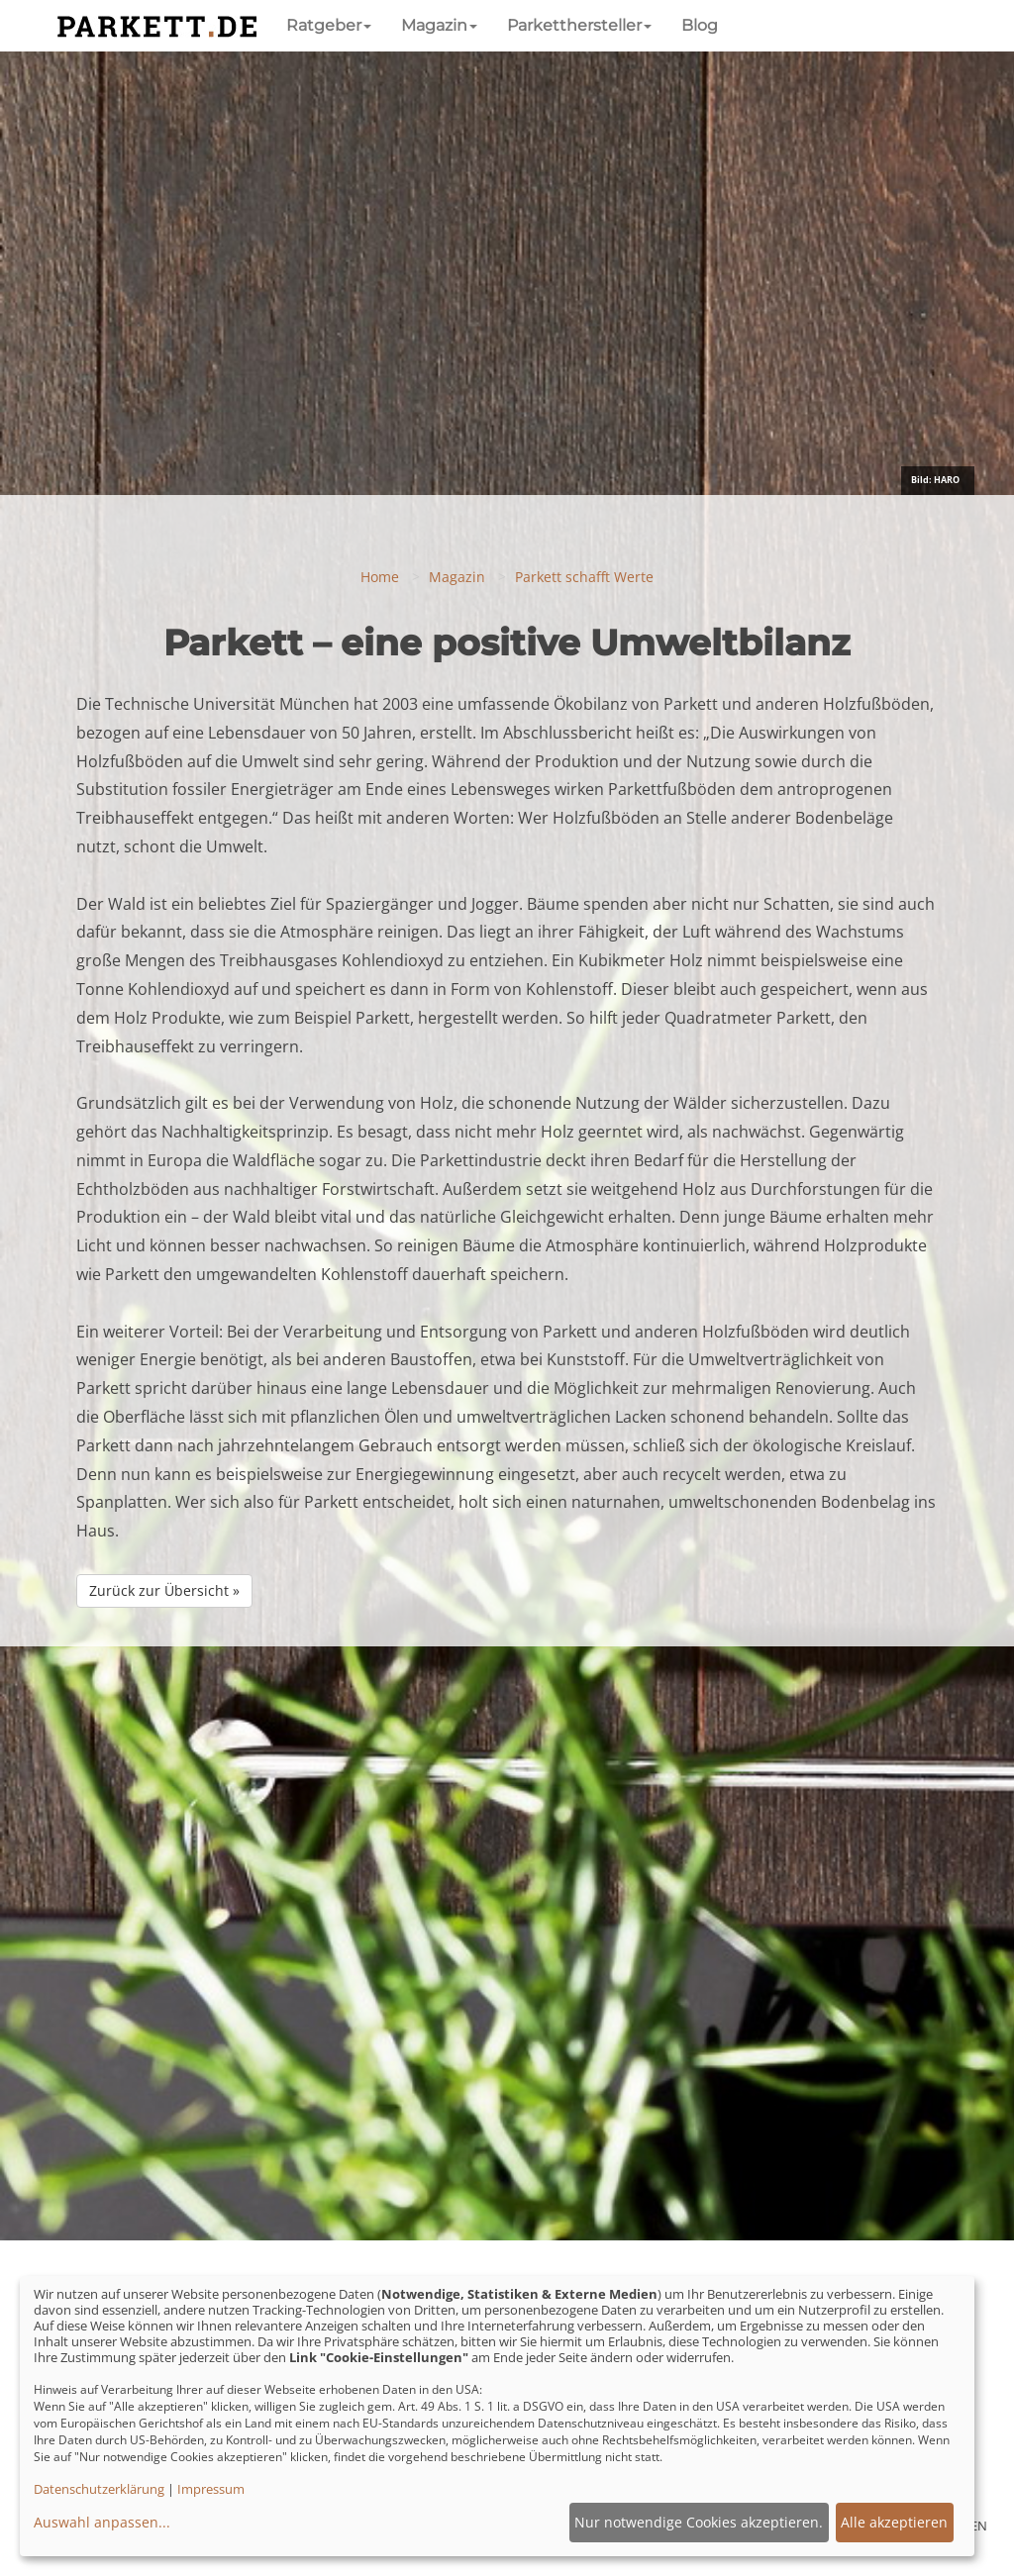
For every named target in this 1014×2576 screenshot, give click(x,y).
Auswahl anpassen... (102, 2522)
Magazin (439, 25)
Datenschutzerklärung (99, 2489)
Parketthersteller (579, 25)
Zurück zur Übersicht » (164, 1590)
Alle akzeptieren (894, 2522)
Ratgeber (328, 25)
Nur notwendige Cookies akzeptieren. (698, 2522)
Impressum (211, 2489)
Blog (699, 25)
